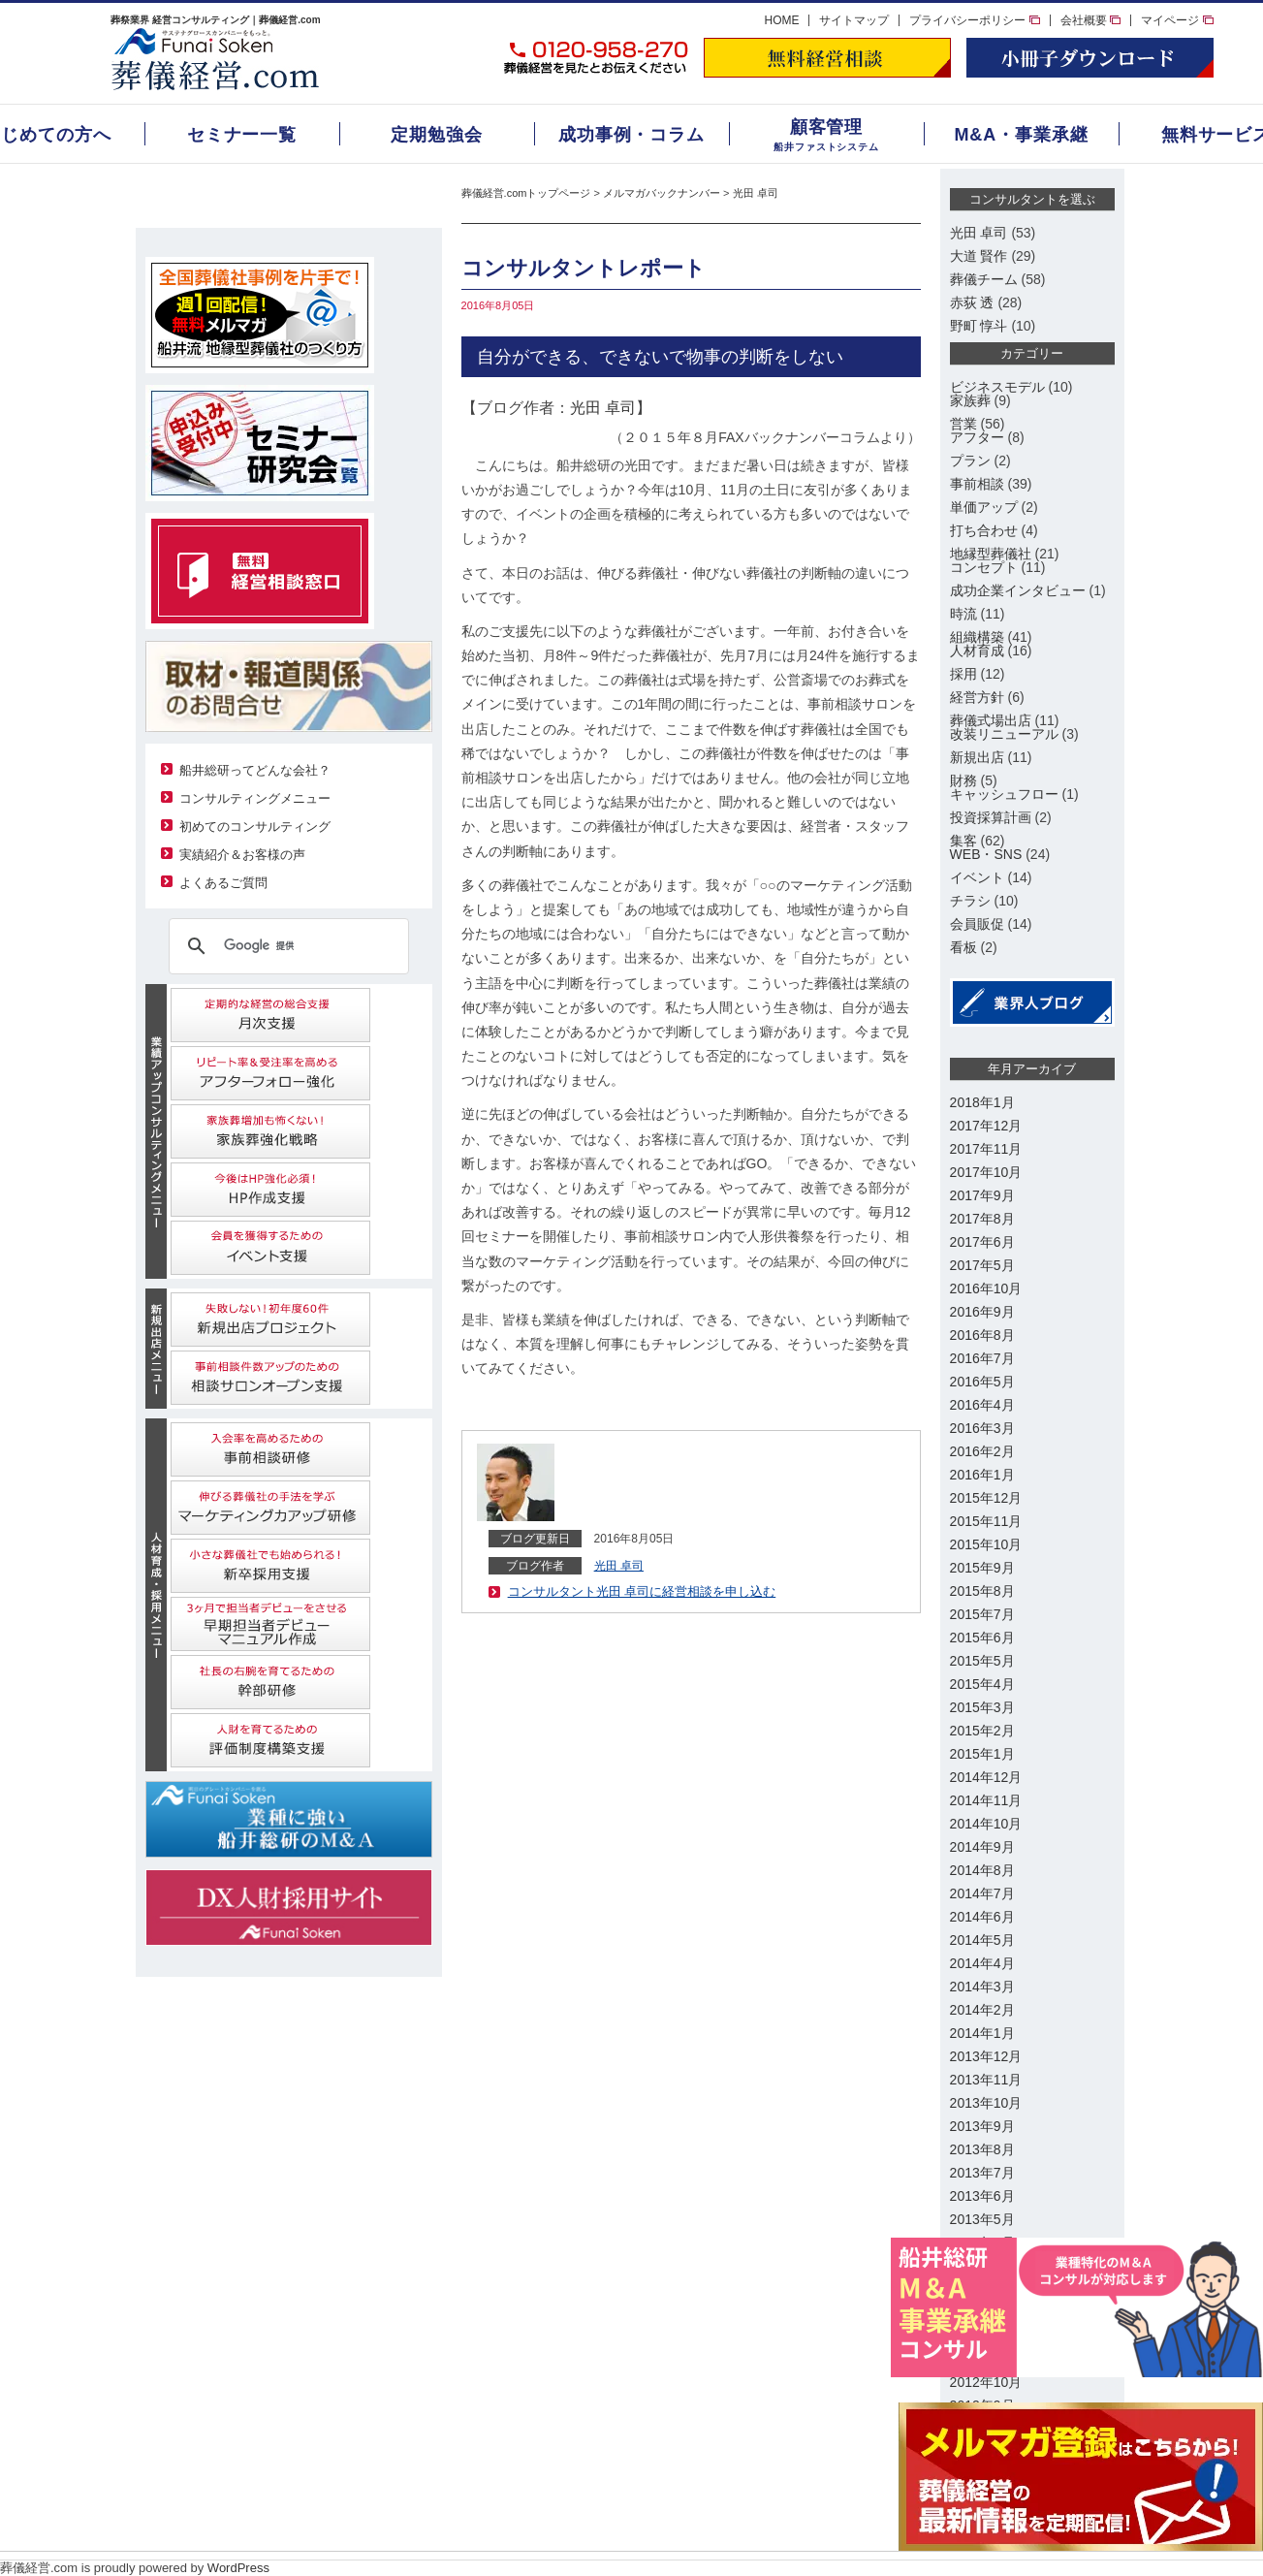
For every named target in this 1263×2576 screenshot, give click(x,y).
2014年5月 (982, 1940)
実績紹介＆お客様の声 (242, 854)
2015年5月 (982, 1661)
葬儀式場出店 (990, 720)
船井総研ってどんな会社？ (255, 770)
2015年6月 (982, 1637)
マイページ (1177, 20)
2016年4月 (982, 1405)
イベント (977, 877)
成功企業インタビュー (1018, 590)
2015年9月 (982, 1567)
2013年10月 (986, 2103)
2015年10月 (986, 1544)
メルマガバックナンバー (661, 193)
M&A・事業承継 (1021, 134)
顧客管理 (827, 127)
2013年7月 (982, 2172)
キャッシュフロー (1004, 794)
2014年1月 (982, 2033)
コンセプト (984, 567)
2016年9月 (982, 1312)
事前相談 (977, 484)
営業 (963, 423)
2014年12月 (986, 1777)
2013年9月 (982, 2126)
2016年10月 (986, 1288)
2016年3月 (982, 1428)
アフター (977, 437)
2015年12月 (986, 1498)
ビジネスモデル (997, 387)
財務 (963, 780)
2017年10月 (986, 1172)
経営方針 (977, 697)
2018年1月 (982, 1102)
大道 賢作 (979, 256)
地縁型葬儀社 (990, 553)
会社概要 (1090, 20)
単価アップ (984, 507)
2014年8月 (982, 1870)
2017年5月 (982, 1265)
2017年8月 (982, 1218)
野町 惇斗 (979, 326)
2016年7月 (982, 1358)
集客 (963, 840)
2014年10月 (986, 1823)
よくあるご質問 (223, 882)
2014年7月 (982, 1893)
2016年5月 (982, 1381)
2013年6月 (982, 2196)
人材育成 (977, 650)
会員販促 (977, 924)
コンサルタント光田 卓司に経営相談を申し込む (642, 1591)
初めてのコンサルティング (255, 826)
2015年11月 (986, 1521)
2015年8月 (982, 1591)
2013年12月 (986, 2056)
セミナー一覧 (242, 134)
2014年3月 (982, 1986)
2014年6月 (982, 1916)
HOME (781, 20)
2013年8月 (982, 2149)
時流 (963, 613)
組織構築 (977, 637)
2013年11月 (986, 2079)
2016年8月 (982, 1335)
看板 (963, 947)
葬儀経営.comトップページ (526, 193)
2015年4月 (982, 1684)
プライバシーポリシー (974, 20)
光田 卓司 (755, 193)
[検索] (286, 946)
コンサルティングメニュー (255, 798)
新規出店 (977, 757)
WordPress (238, 2567)
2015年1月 (982, 1754)
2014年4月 (982, 1963)
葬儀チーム (984, 279)
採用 (963, 674)
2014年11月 (986, 1800)
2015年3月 (982, 1707)
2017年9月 (982, 1195)
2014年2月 (982, 2010)
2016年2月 (982, 1451)
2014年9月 (982, 1847)
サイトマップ (854, 20)
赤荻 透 (972, 302)
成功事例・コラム (631, 134)
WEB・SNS (986, 854)
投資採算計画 (990, 817)
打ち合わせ (984, 530)
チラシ (970, 900)
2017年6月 (982, 1242)
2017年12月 (986, 1125)
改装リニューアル (1004, 734)
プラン (970, 460)
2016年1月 (982, 1474)
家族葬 (970, 400)
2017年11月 (986, 1149)
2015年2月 (982, 1730)
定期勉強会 (437, 134)
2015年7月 (982, 1614)
